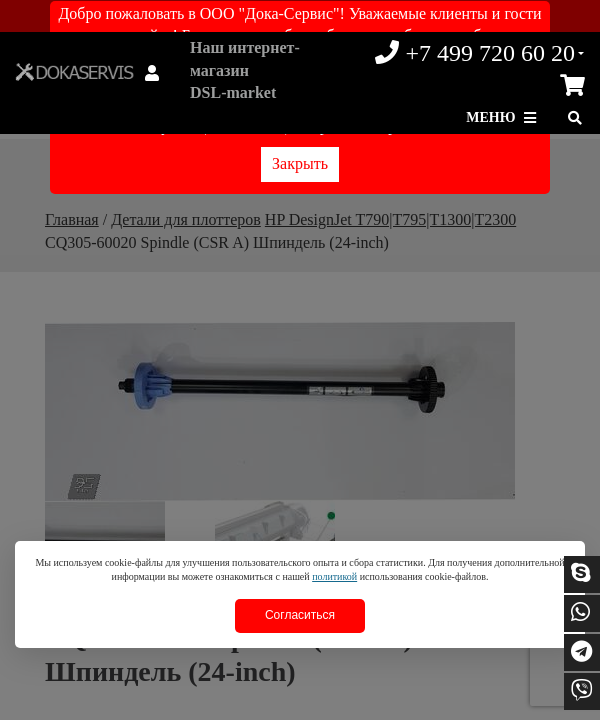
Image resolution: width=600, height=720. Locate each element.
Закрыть (300, 163)
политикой (334, 576)
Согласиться (300, 615)
